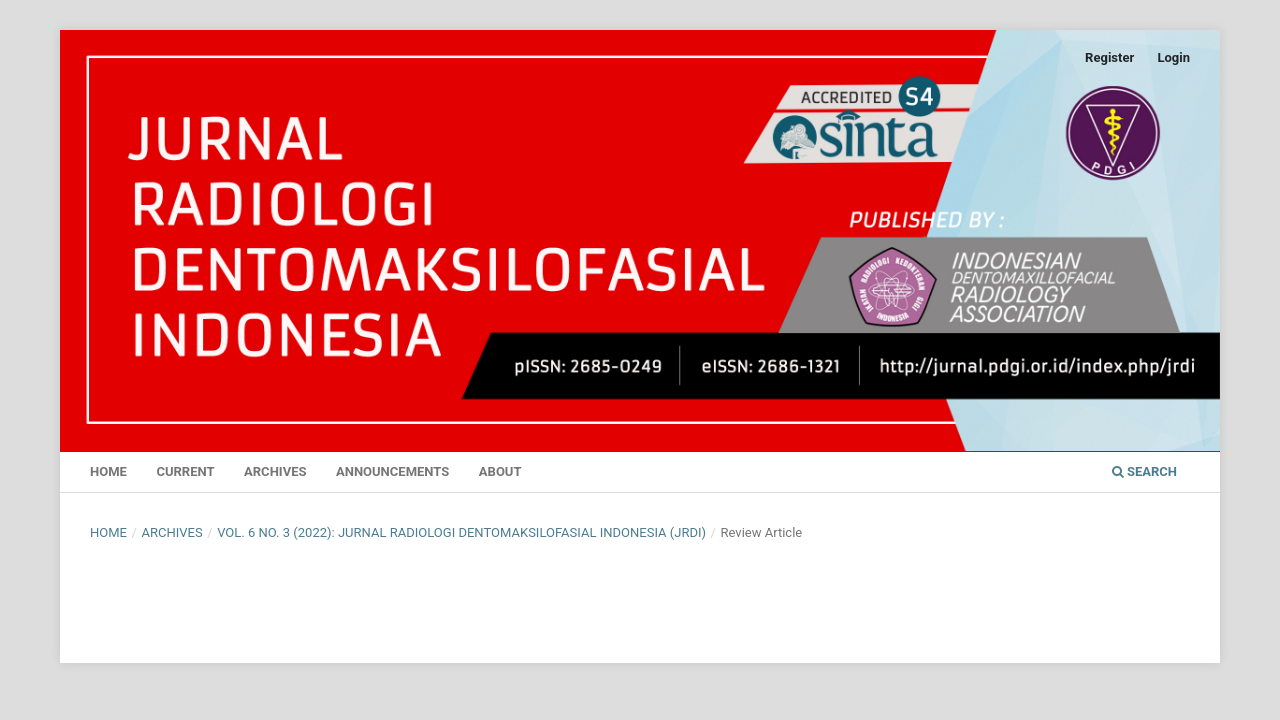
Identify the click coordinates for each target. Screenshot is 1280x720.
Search (1144, 471)
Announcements (392, 471)
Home (108, 471)
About (500, 471)
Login (1173, 57)
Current (185, 471)
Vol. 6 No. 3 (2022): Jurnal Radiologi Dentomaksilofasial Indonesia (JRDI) (461, 532)
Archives (275, 471)
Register (1109, 57)
